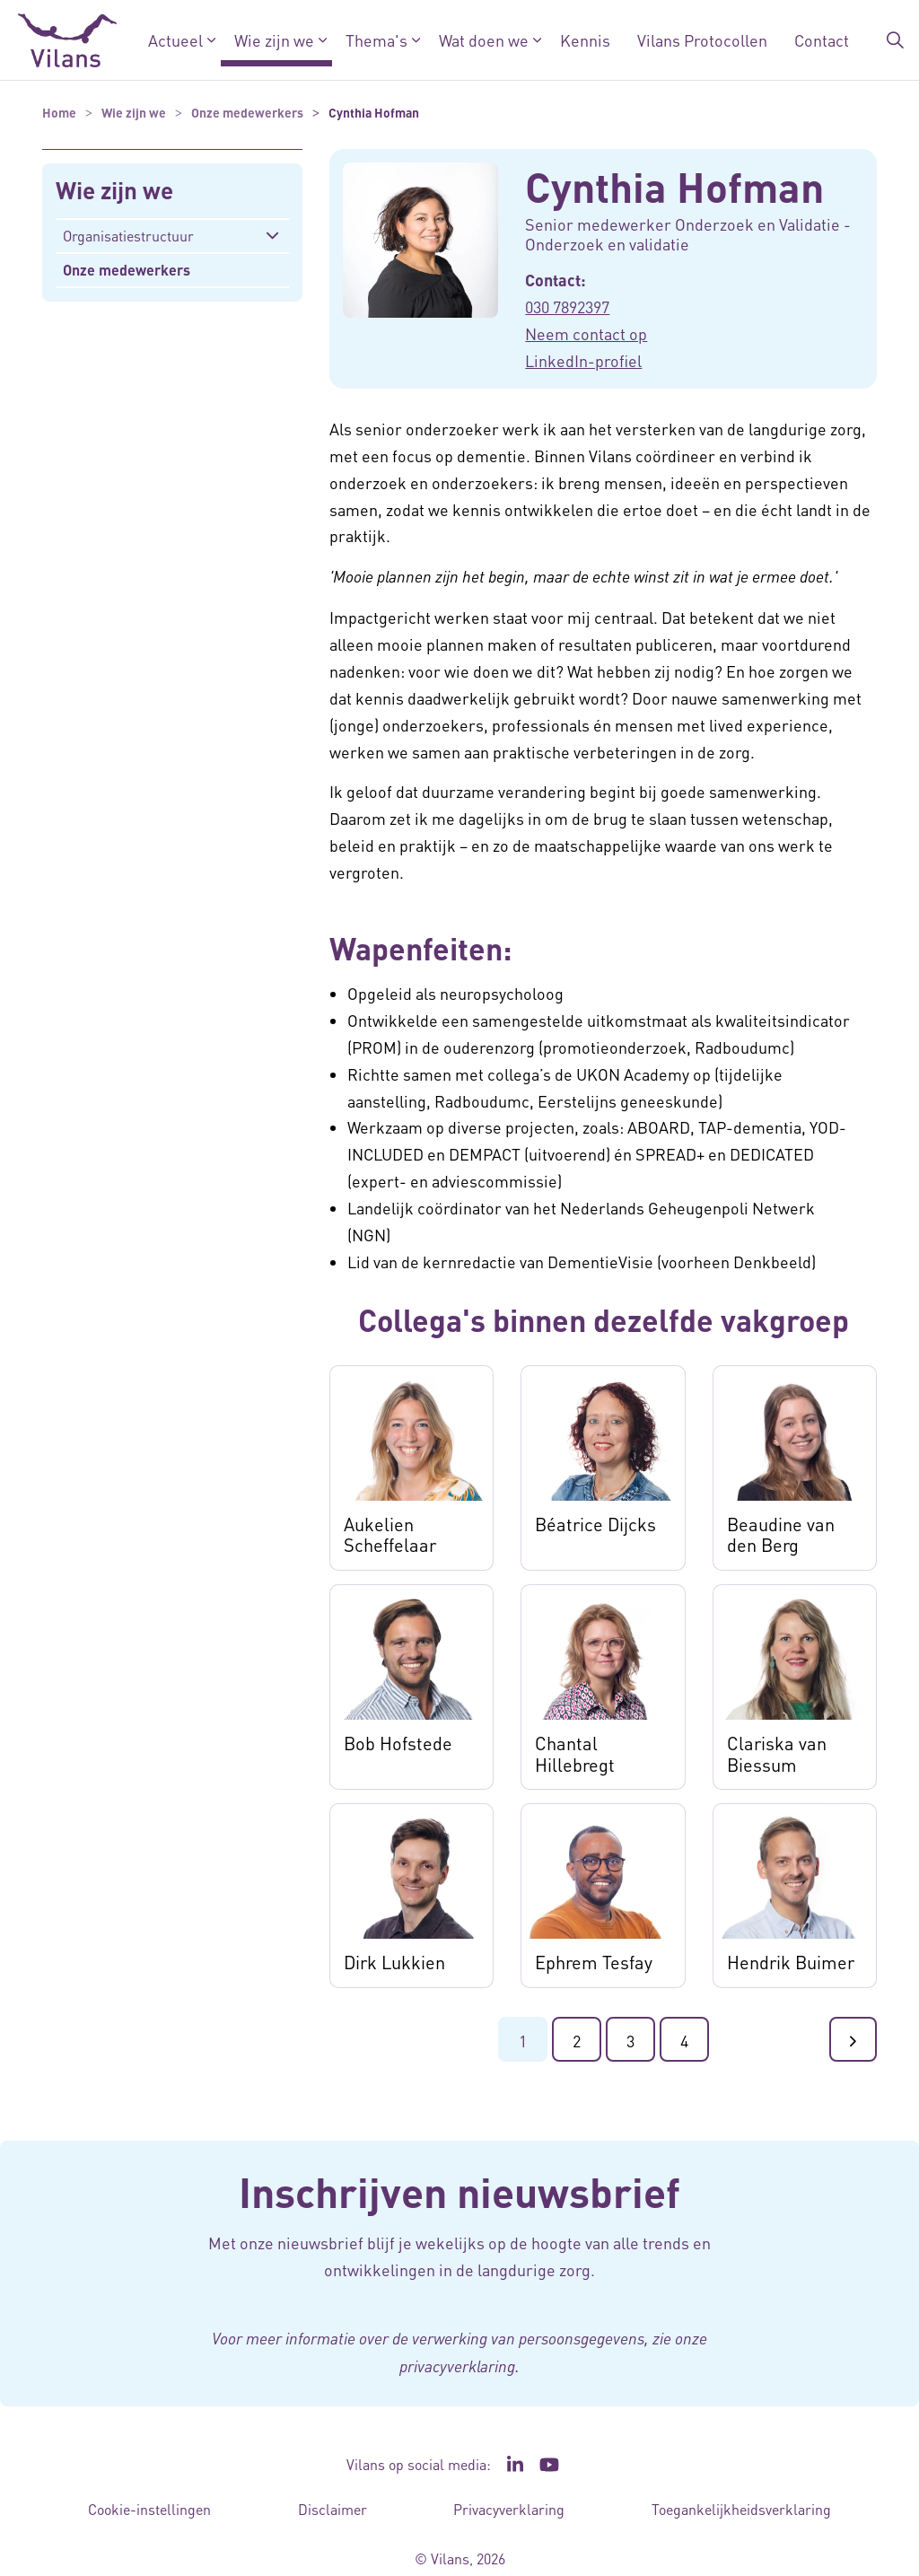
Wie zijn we (274, 40)
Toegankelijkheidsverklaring (741, 2509)
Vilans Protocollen (702, 40)
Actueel (175, 40)
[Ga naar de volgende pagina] (853, 2039)
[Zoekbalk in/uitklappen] (896, 40)
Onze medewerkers (126, 269)
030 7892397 (567, 306)
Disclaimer (332, 2509)
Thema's (376, 40)
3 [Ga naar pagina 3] (630, 2040)
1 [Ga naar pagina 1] (523, 2040)
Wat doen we (484, 40)
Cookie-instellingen (149, 2509)
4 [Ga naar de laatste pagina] (684, 2040)
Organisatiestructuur (128, 235)
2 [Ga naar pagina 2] (577, 2040)
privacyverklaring (457, 2366)
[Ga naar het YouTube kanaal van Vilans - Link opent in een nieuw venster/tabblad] (549, 2465)
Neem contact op (586, 333)
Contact (821, 40)
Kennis (585, 40)
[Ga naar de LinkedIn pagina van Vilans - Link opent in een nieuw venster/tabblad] (515, 2465)
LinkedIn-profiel (583, 360)
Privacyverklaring (509, 2509)
